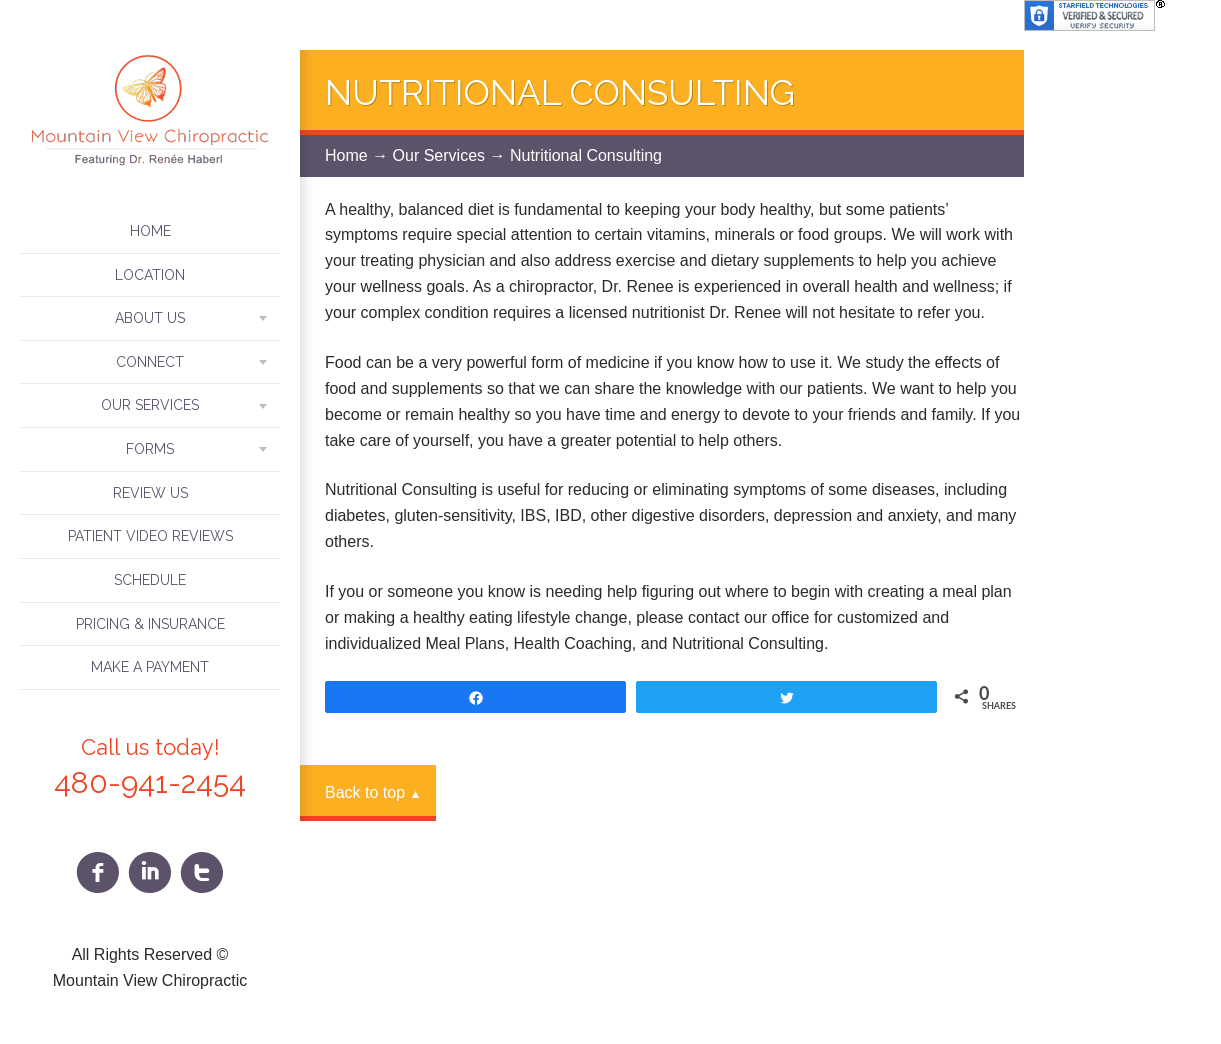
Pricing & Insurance (150, 624)
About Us (150, 318)
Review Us (150, 493)
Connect (150, 362)
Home (150, 231)
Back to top (373, 792)
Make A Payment (150, 667)
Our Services (150, 405)
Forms (150, 449)
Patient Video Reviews (150, 536)
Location (150, 275)
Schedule (150, 580)
